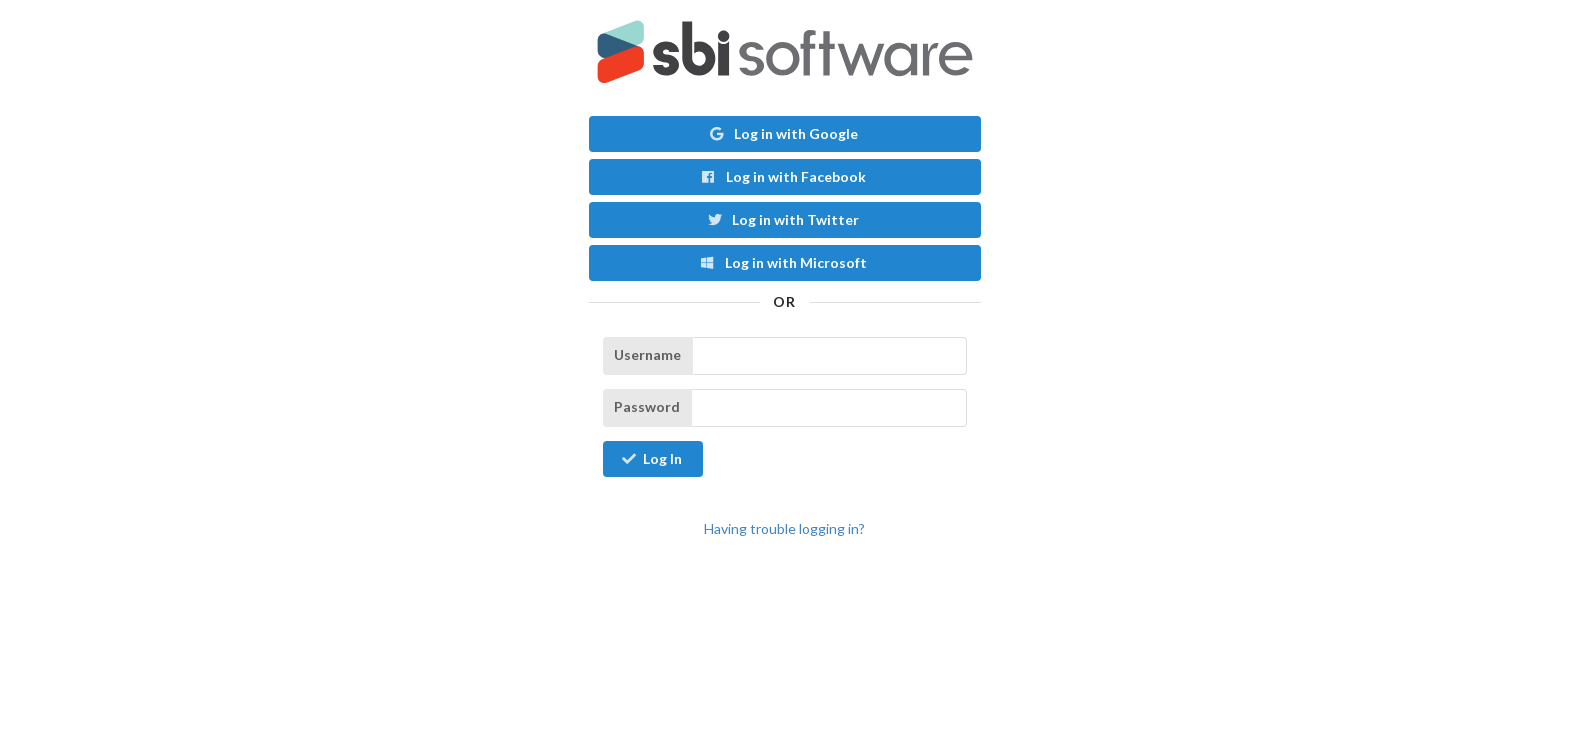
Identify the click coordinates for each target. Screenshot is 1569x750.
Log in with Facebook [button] (783, 176)
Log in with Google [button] (783, 133)
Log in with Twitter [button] (783, 219)
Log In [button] (652, 458)
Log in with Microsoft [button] (783, 262)
